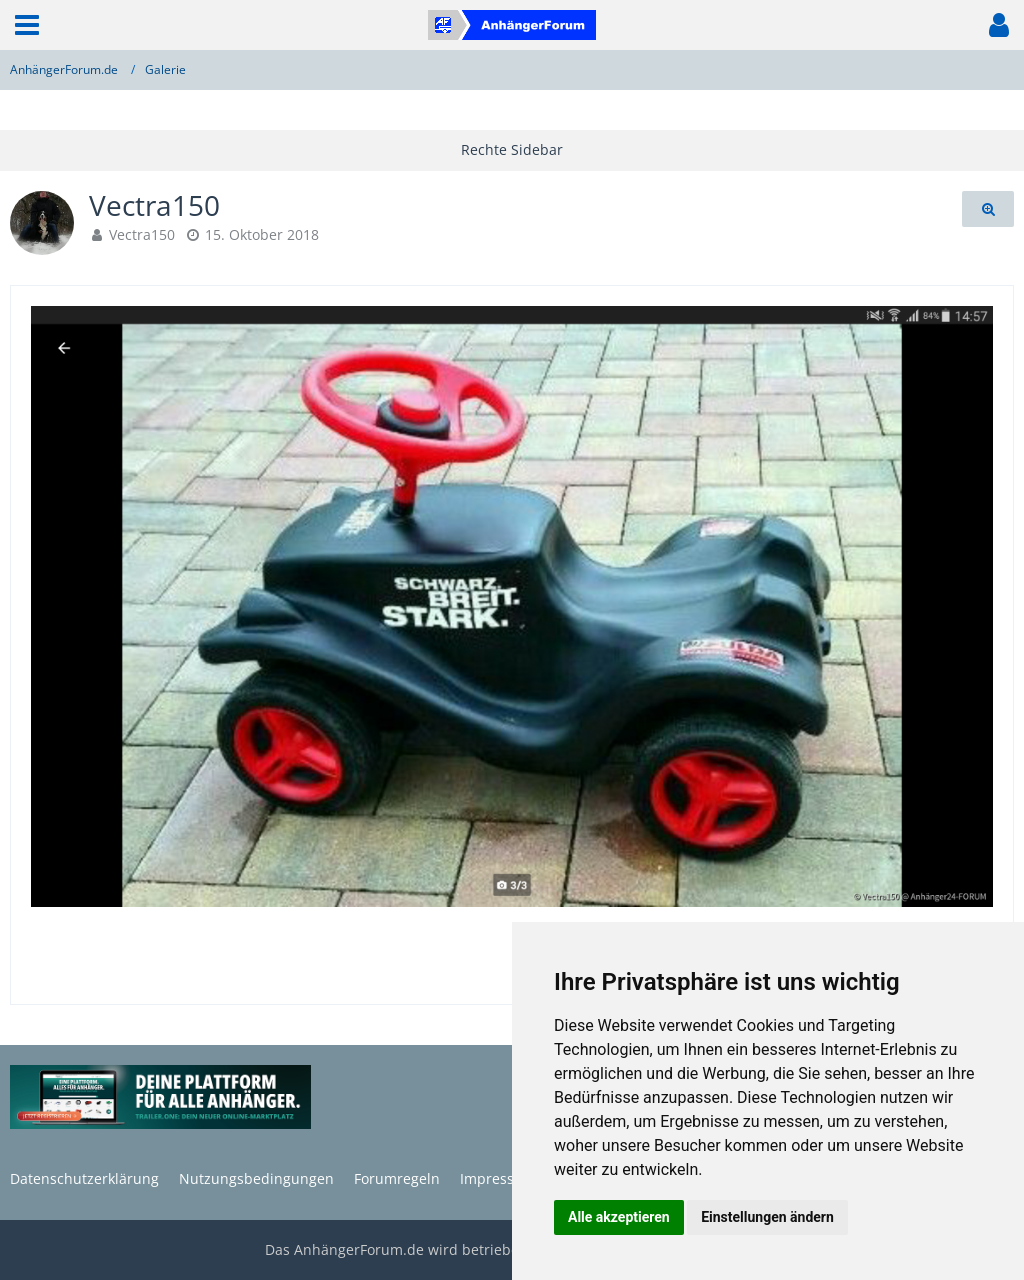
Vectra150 (142, 234)
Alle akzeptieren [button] (619, 1217)
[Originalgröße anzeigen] (988, 209)
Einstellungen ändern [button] (767, 1217)
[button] (27, 25)
